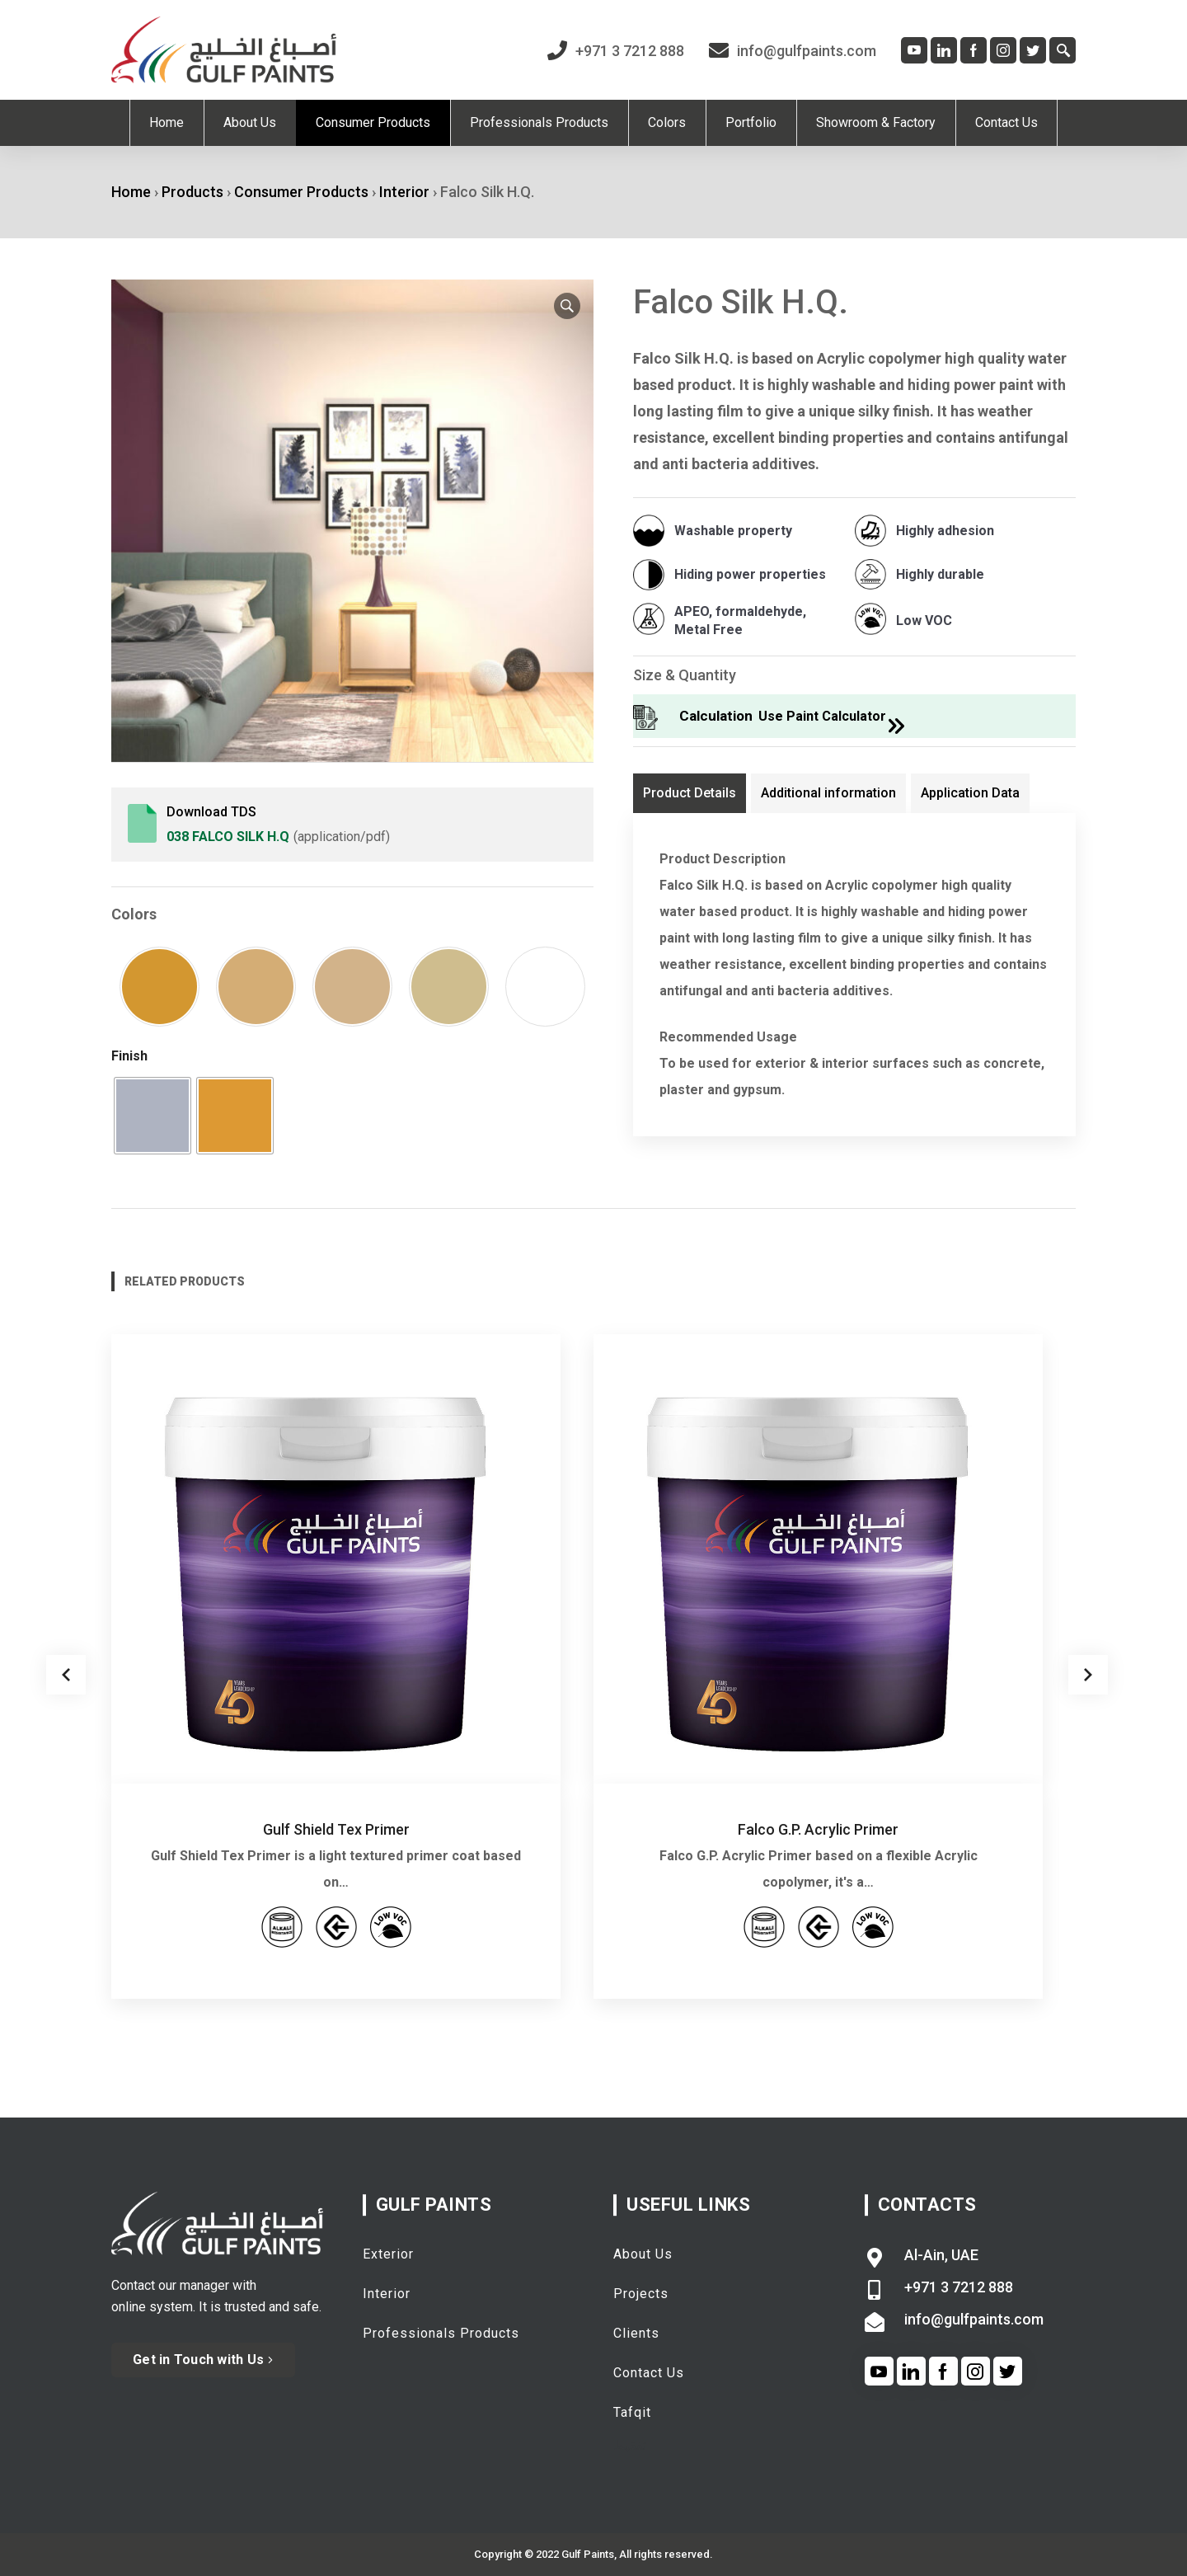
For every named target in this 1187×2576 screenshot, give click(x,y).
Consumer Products (301, 191)
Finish (129, 1056)
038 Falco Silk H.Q (228, 836)
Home (131, 191)
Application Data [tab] (970, 793)
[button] (567, 306)
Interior (404, 191)
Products (192, 191)
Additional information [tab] (828, 793)
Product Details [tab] (689, 793)
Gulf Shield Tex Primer (336, 1829)
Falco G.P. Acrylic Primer (818, 1829)
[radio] (152, 1116)
